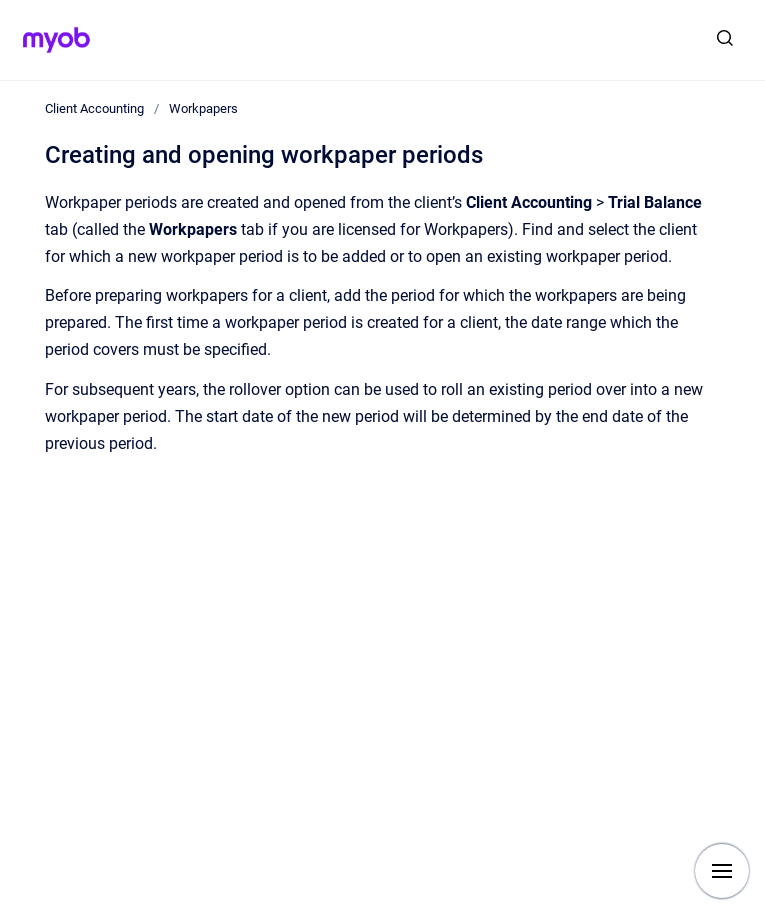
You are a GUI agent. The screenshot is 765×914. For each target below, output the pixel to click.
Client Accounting (94, 108)
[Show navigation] (722, 871)
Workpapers (203, 108)
